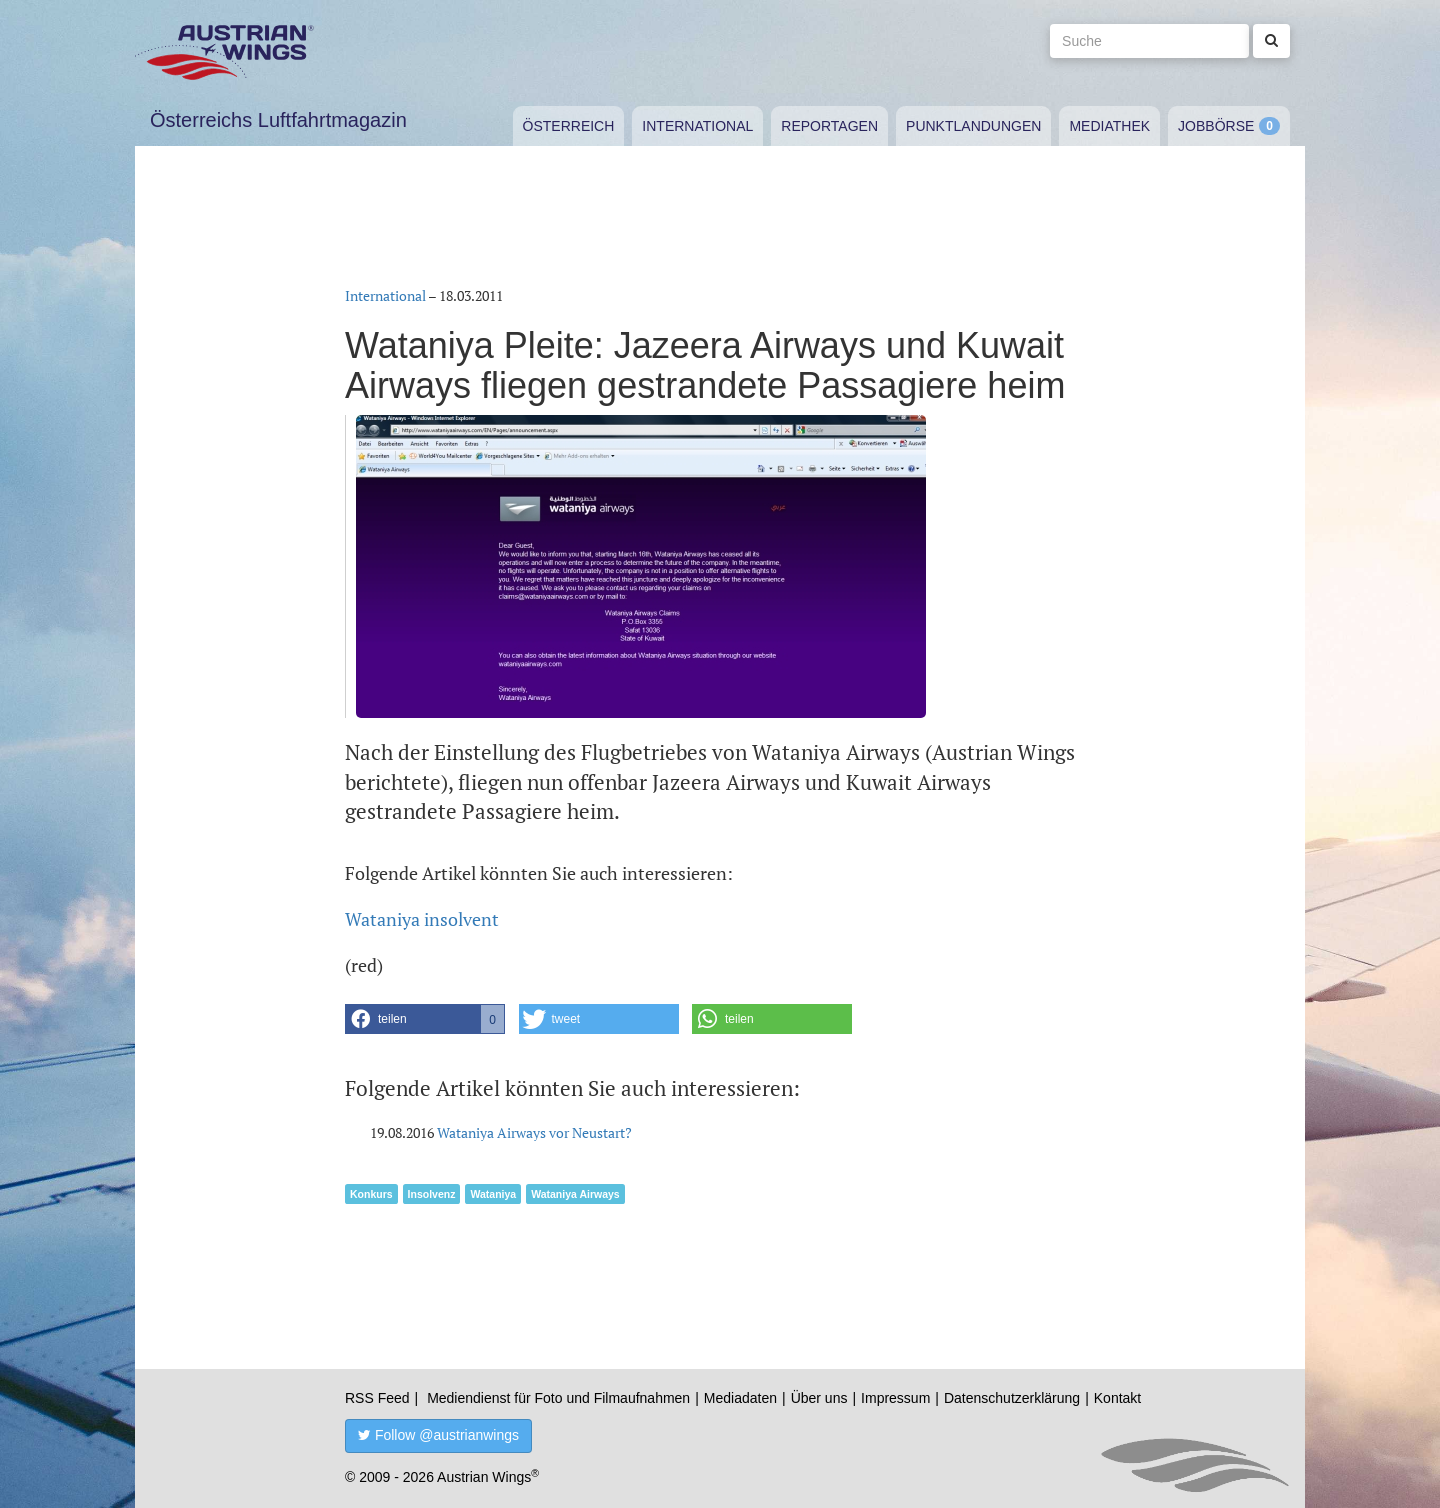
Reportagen (829, 126)
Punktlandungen (973, 126)
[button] (425, 1019)
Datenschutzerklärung (1012, 1398)
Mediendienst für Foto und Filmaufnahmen (558, 1398)
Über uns (819, 1398)
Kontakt (1117, 1398)
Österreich (569, 126)
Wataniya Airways (575, 1194)
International (697, 126)
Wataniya (493, 1194)
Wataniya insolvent (422, 919)
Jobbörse (1216, 126)
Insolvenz (432, 1194)
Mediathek (1109, 126)
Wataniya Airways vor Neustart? (534, 1132)
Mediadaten (740, 1398)
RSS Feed (377, 1398)
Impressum (895, 1398)
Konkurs (371, 1194)
